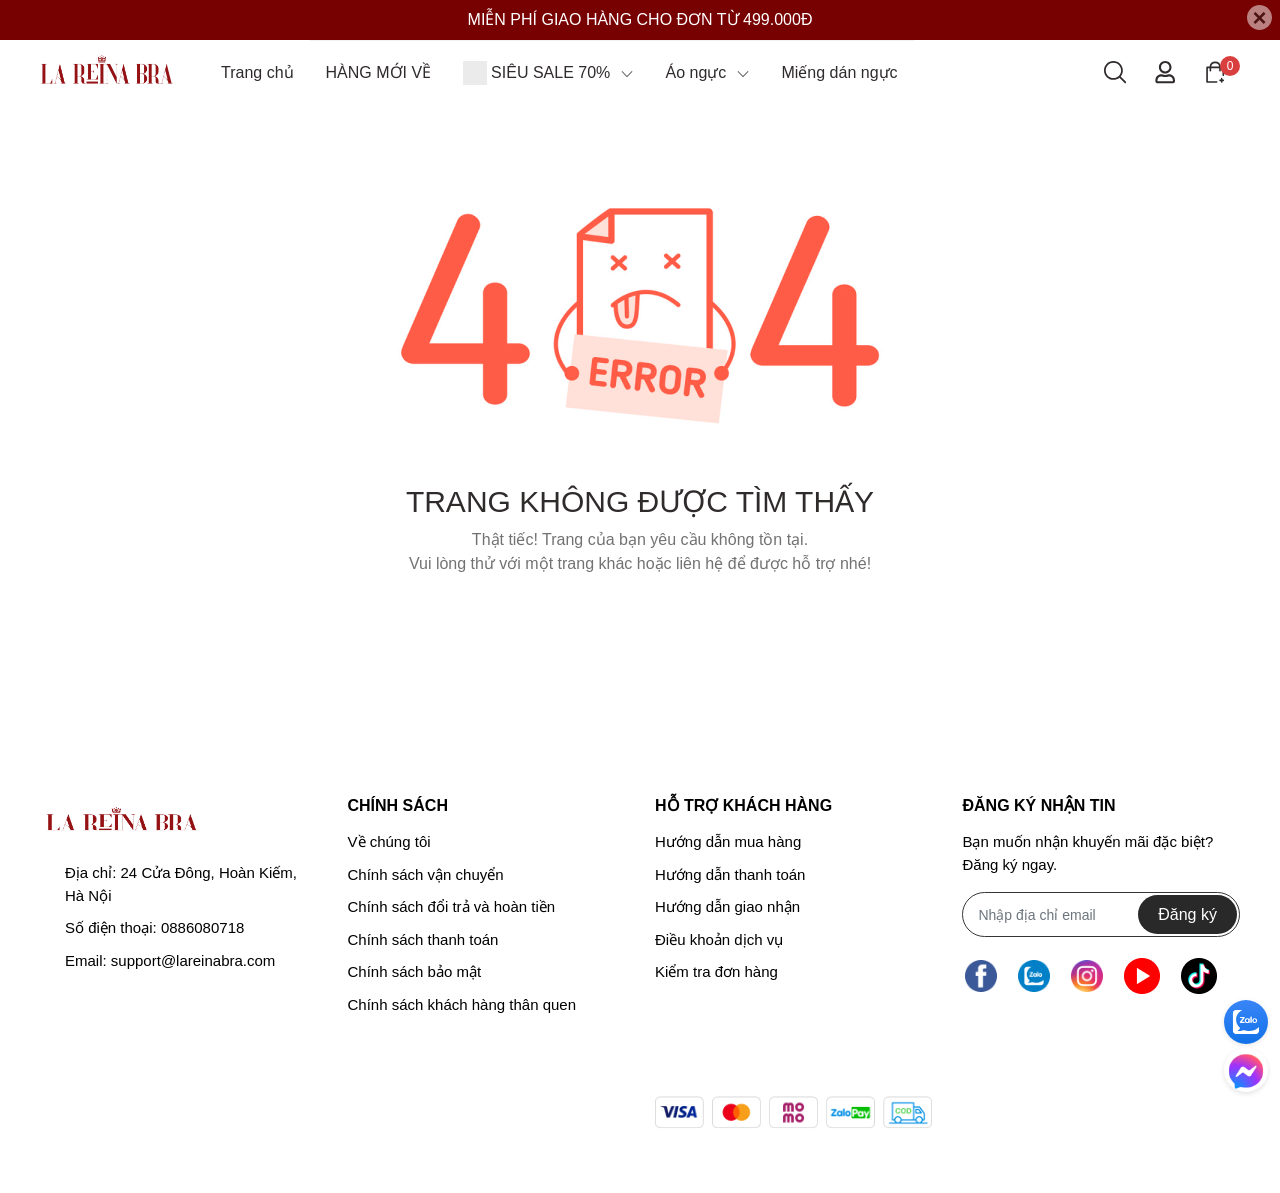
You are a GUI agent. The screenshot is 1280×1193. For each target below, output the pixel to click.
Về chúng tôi (389, 841)
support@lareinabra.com (193, 960)
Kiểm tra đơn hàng (716, 971)
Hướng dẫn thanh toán (730, 874)
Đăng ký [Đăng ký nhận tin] (1187, 914)
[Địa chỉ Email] (1100, 914)
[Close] (1259, 17)
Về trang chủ (640, 614)
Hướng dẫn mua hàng (728, 841)
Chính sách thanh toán (423, 939)
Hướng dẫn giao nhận (727, 906)
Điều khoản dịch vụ (719, 939)
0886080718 (202, 927)
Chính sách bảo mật (415, 971)
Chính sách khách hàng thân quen (462, 1004)
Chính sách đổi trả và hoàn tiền (452, 906)
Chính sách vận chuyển (426, 874)
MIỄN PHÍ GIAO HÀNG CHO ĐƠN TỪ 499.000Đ (640, 19)
